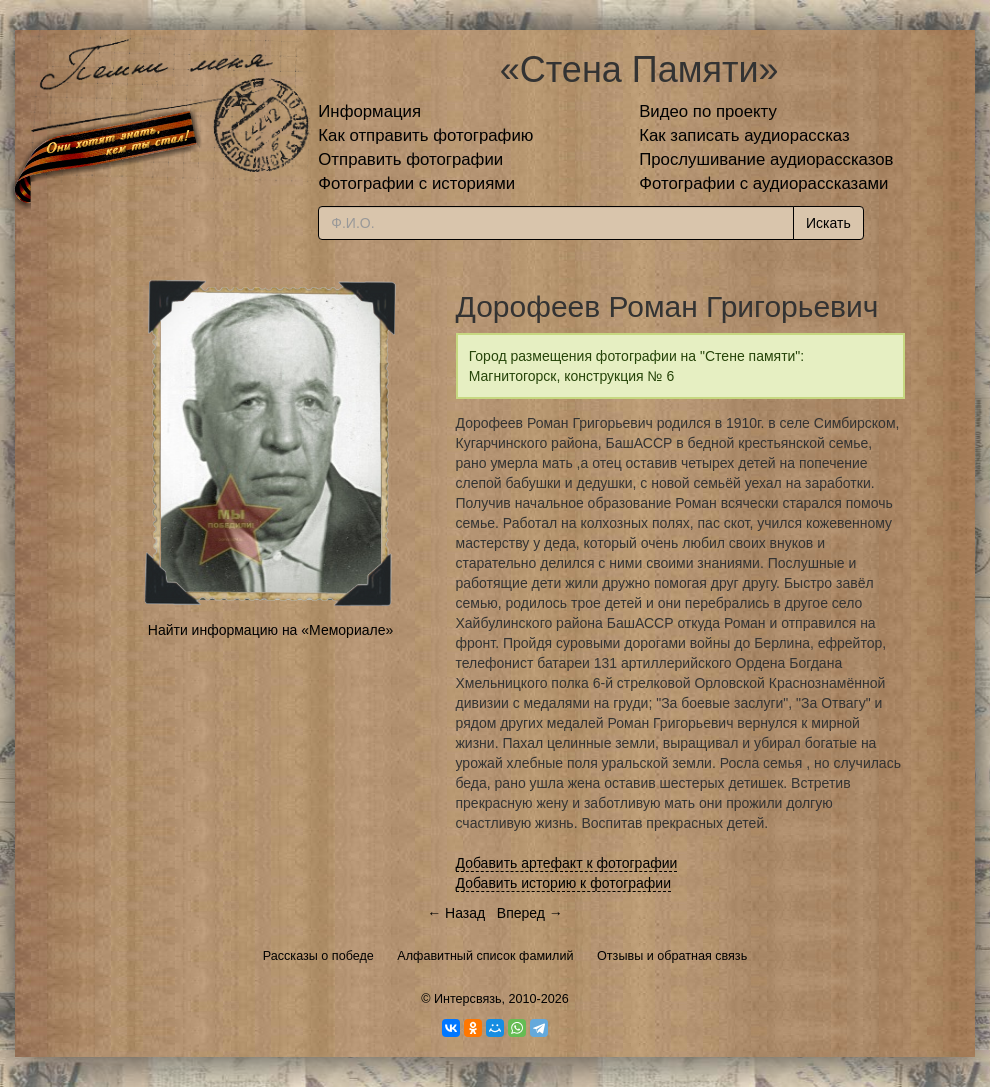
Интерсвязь (468, 999)
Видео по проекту (708, 111)
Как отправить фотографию (425, 135)
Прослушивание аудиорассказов (766, 159)
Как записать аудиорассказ (744, 135)
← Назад (456, 913)
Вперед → (530, 913)
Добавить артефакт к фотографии (567, 863)
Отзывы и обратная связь (672, 956)
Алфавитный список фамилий (485, 956)
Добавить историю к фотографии (564, 883)
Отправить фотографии (410, 159)
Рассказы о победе (318, 956)
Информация (369, 111)
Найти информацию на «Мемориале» (270, 630)
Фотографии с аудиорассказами (763, 183)
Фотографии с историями (416, 183)
